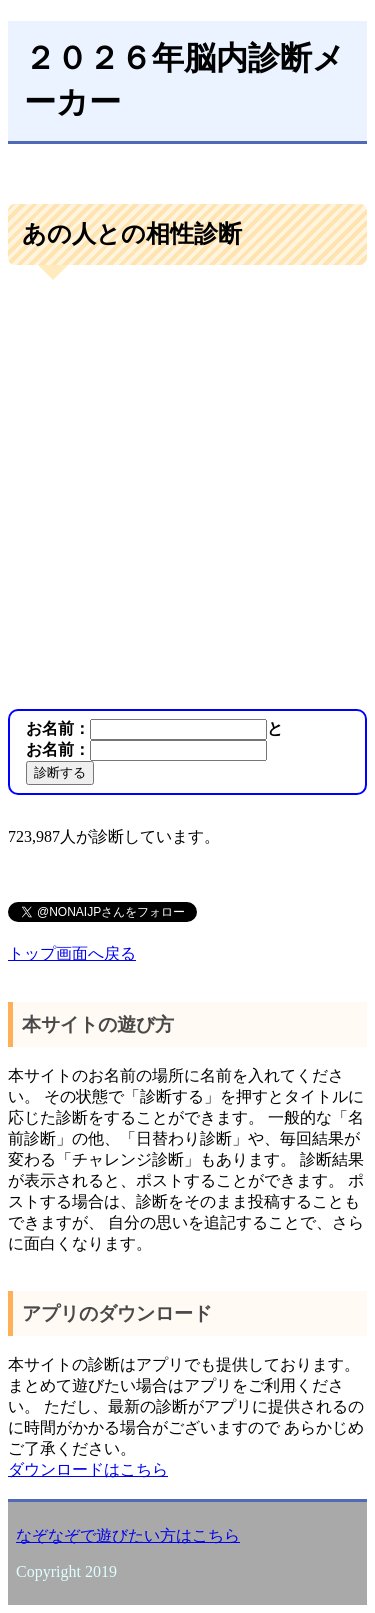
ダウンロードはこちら (88, 1469)
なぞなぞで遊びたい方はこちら (128, 1535)
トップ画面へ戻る (72, 953)
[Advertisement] (187, 489)
